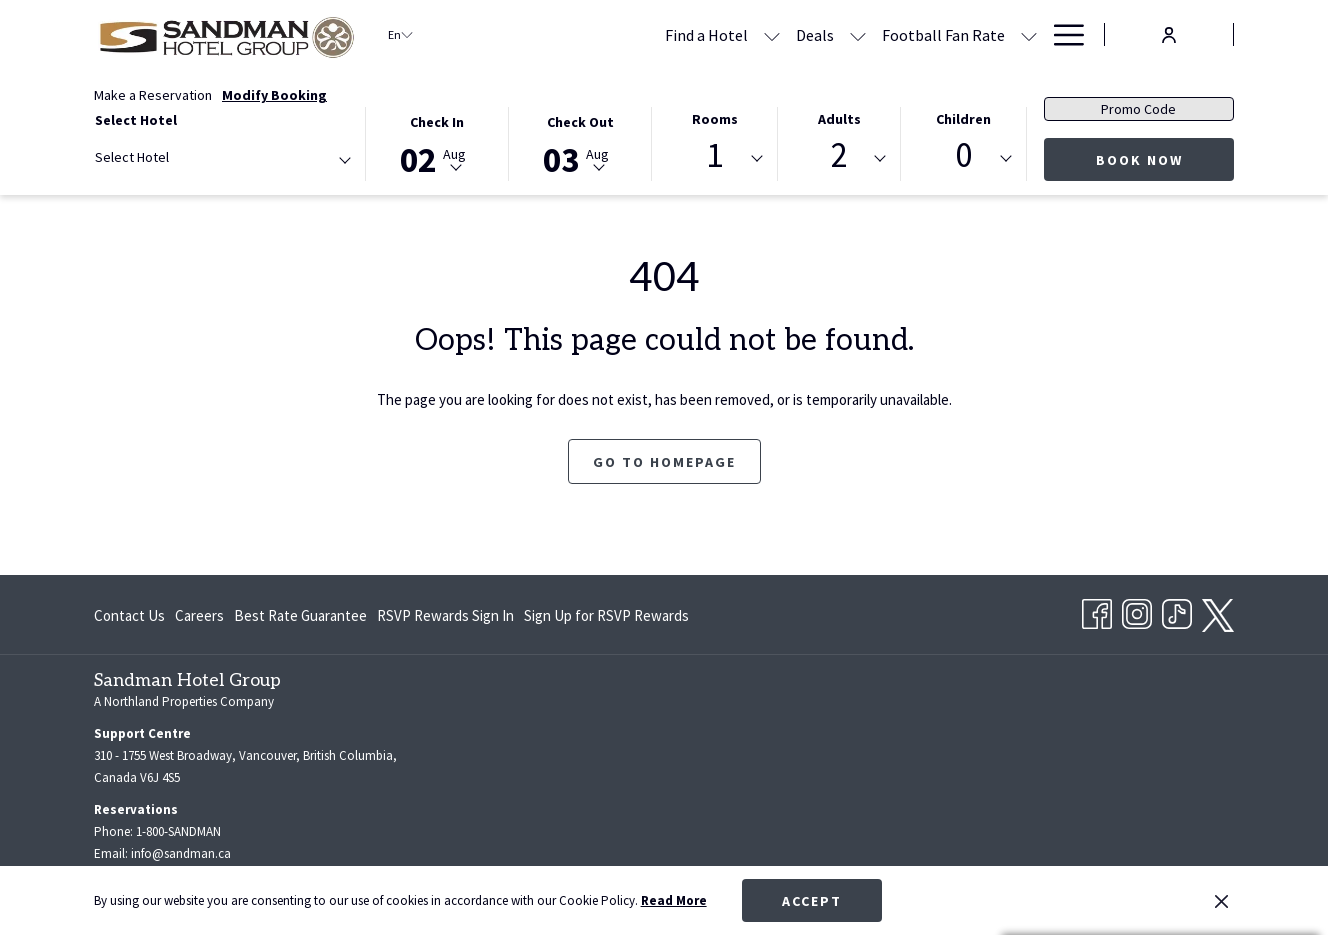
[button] (437, 142)
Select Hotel (136, 120)
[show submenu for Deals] (665, 34)
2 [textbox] (839, 155)
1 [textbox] (714, 155)
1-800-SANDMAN (178, 831)
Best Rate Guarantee (300, 615)
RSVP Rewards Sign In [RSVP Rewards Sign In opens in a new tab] (445, 619)
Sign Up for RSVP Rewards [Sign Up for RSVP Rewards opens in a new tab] (606, 619)
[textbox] (175, 157)
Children (963, 119)
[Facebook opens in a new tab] (1097, 611)
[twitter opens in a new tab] (1218, 612)
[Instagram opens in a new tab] (1137, 611)
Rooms (715, 119)
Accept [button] (812, 901)
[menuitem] (622, 34)
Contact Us (129, 615)
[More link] (1061, 34)
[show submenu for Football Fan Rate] (836, 34)
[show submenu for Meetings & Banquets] (1029, 34)
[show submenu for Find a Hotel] (579, 34)
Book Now (1139, 160)
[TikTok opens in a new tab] (1177, 611)
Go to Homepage (664, 462)
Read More (674, 900)
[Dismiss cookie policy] (1221, 901)
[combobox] (222, 161)
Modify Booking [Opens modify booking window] (274, 95)
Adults (839, 119)
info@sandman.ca (181, 853)
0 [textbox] (963, 155)
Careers (199, 615)
